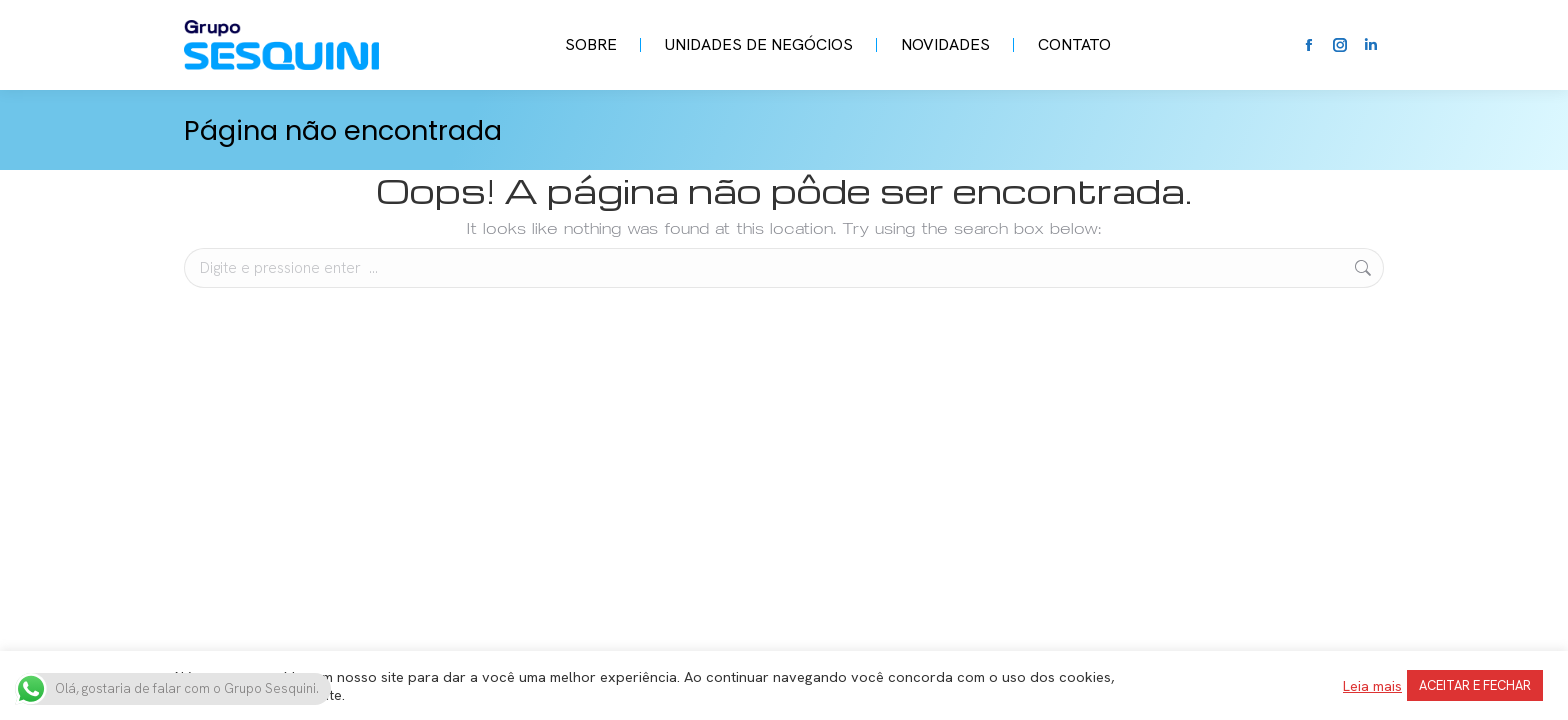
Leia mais (1372, 686)
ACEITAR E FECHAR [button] (1475, 685)
